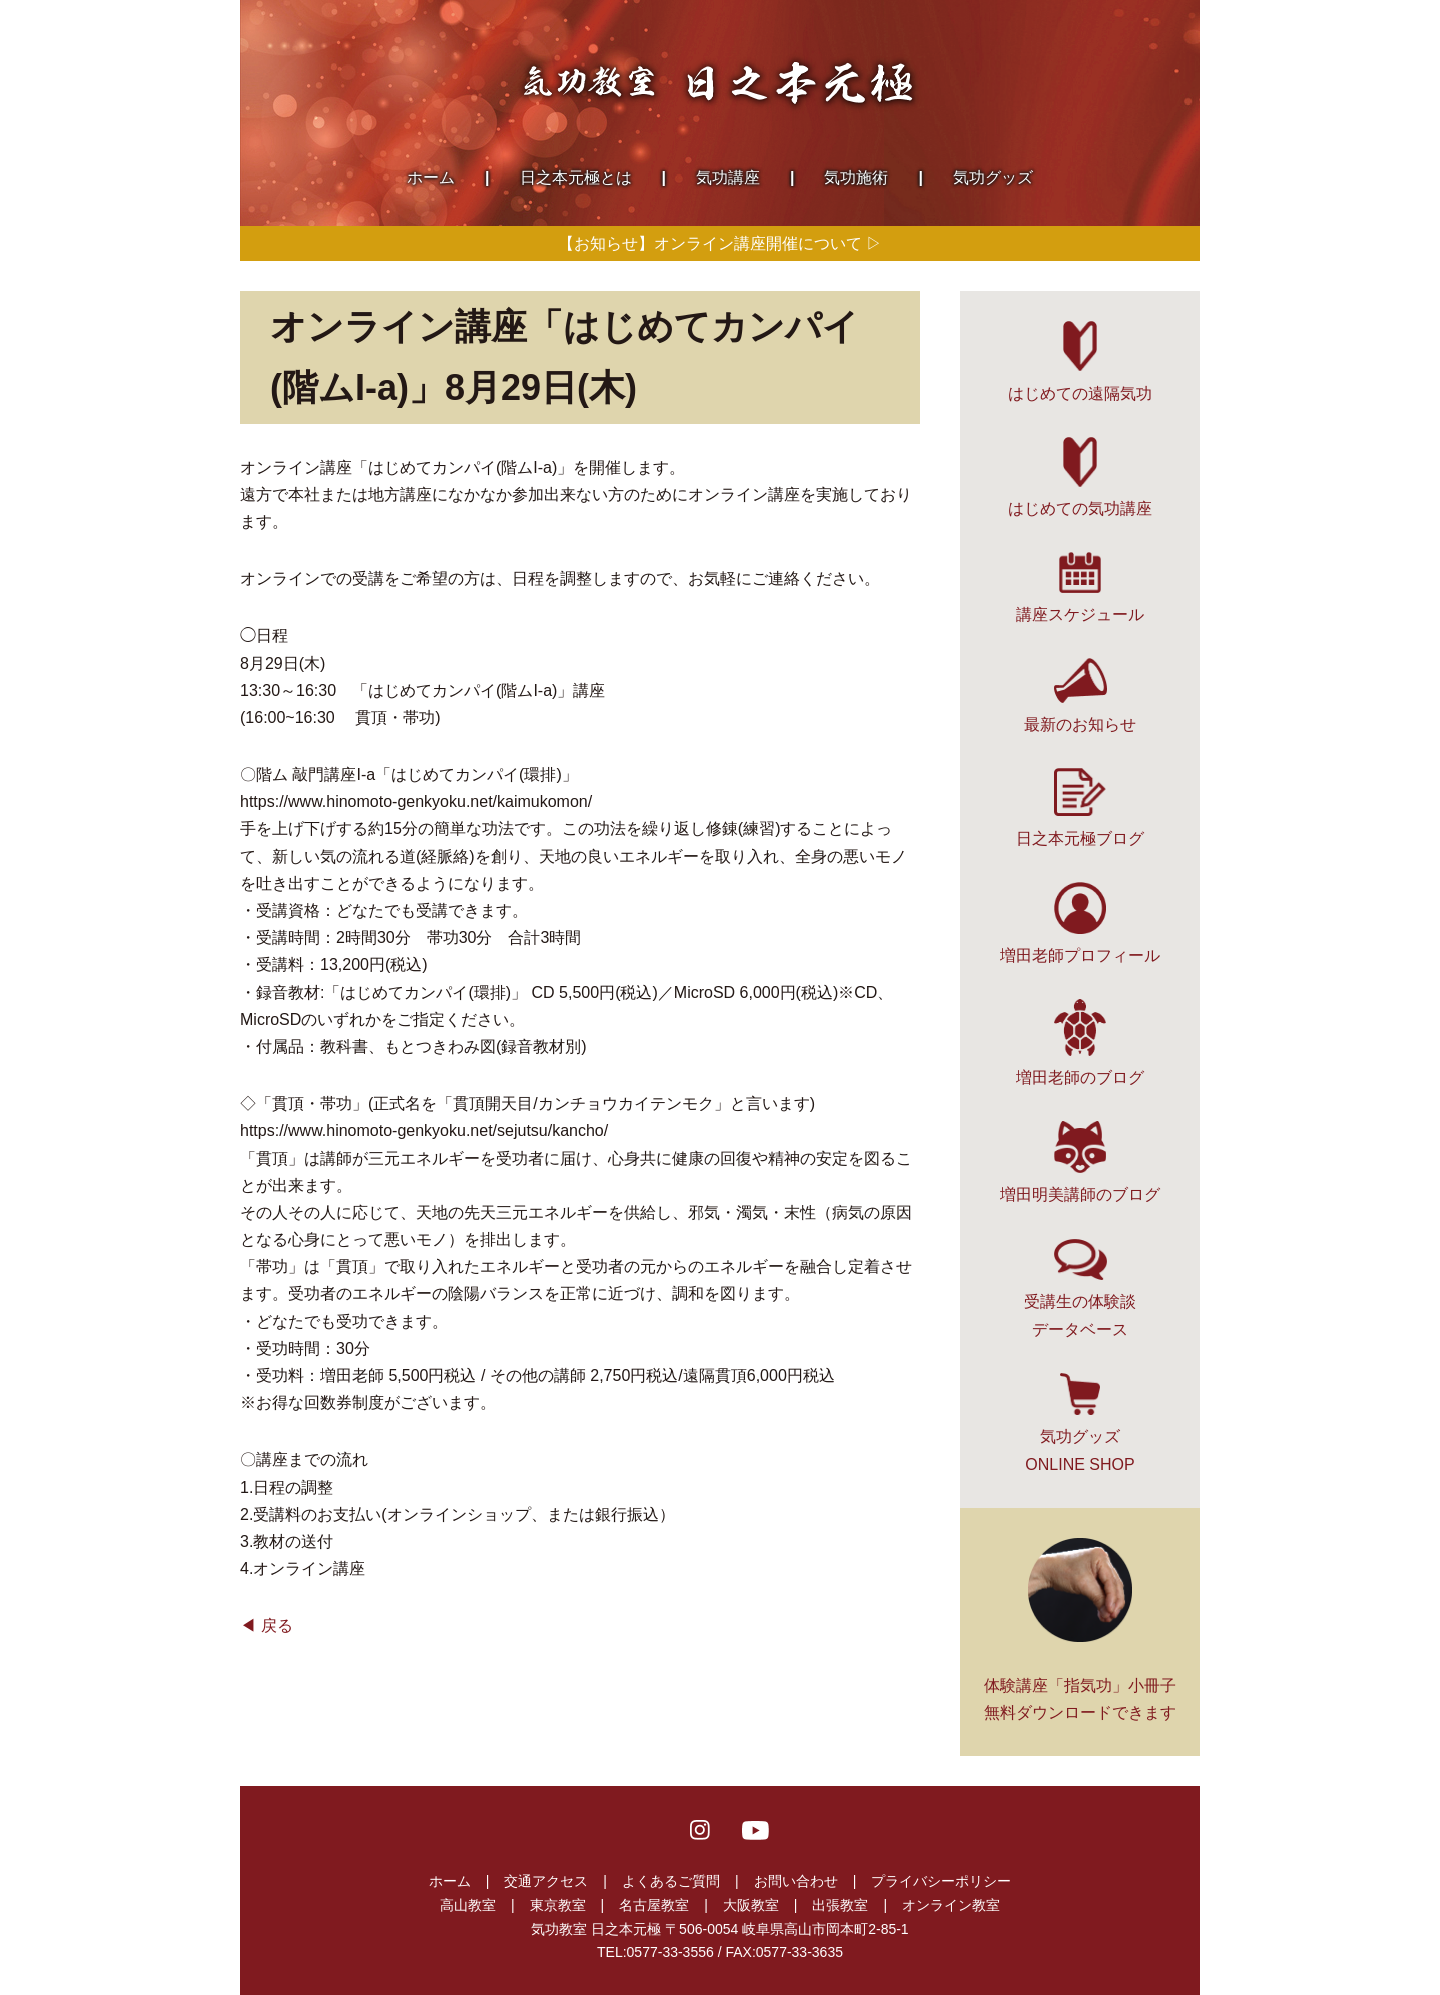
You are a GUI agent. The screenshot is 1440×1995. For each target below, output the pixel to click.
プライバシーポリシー (941, 1881)
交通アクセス (546, 1881)
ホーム (450, 1881)
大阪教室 (751, 1905)
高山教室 (468, 1905)
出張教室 (840, 1905)
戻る (277, 1625)
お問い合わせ (796, 1881)
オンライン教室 (951, 1905)
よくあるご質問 (671, 1881)
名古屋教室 (654, 1905)
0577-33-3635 (799, 1952)
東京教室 (558, 1905)
